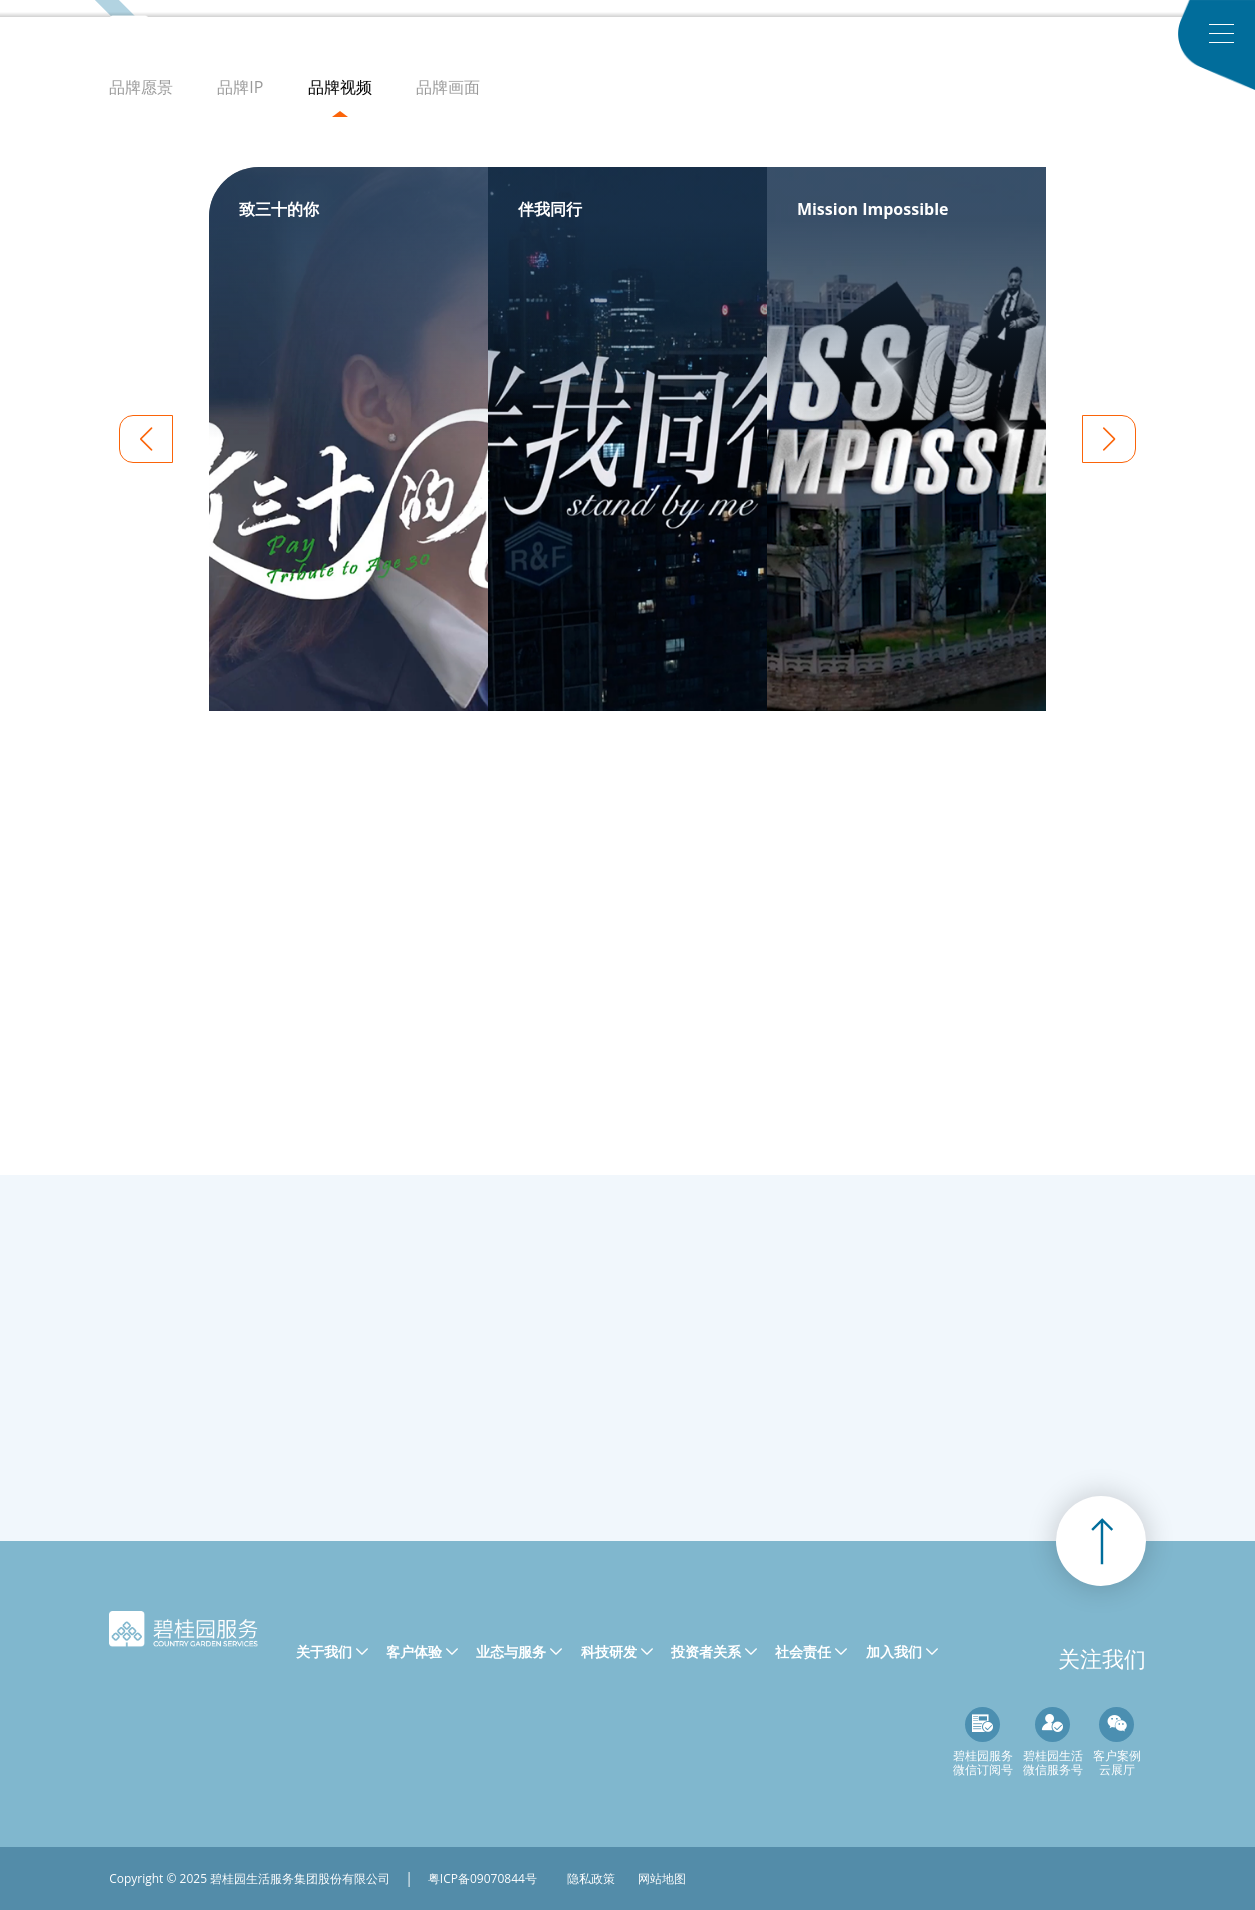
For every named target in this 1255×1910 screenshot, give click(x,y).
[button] (1109, 439)
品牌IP (240, 87)
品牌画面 (457, 87)
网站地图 (662, 1878)
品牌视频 (340, 87)
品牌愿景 (141, 87)
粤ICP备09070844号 (482, 1878)
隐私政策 (591, 1878)
